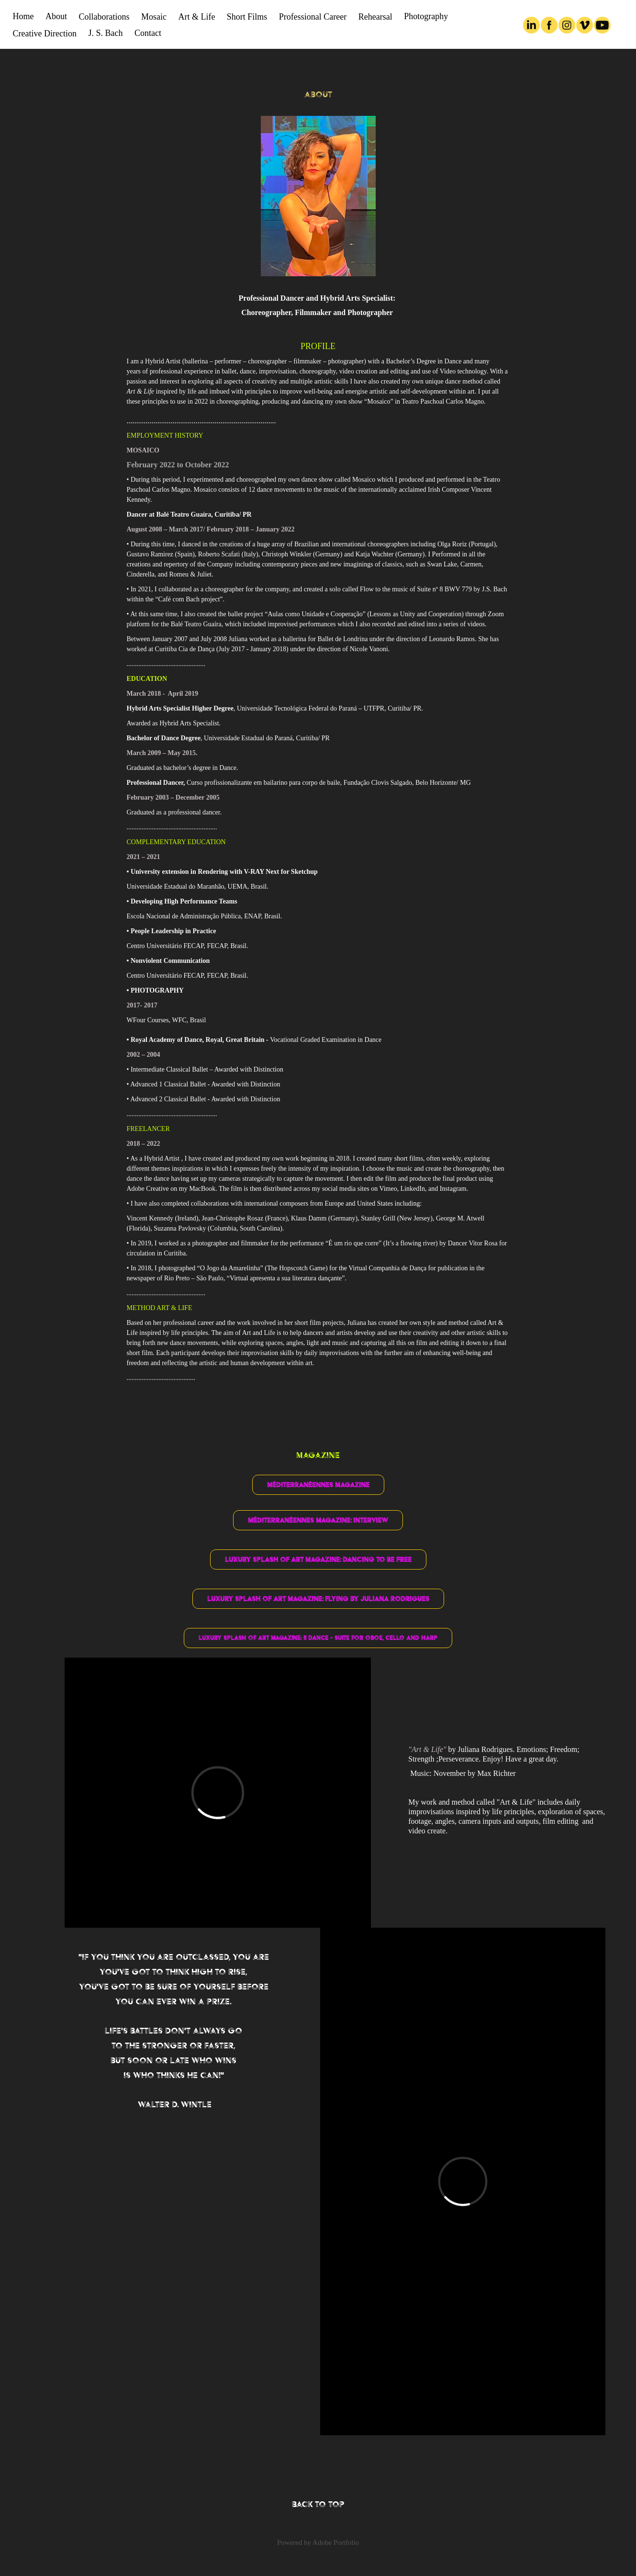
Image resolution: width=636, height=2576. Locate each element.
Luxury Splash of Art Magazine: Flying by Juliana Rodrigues (318, 1599)
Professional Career (312, 17)
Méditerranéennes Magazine (318, 1485)
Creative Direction (45, 33)
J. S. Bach (105, 33)
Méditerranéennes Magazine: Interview (318, 1520)
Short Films (247, 17)
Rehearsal (375, 17)
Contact (147, 33)
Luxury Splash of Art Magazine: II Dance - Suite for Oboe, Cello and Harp (318, 1637)
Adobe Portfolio (335, 2542)
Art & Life (196, 17)
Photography (426, 16)
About (56, 16)
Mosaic (154, 17)
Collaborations (103, 17)
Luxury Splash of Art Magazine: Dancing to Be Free (318, 1559)
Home (23, 16)
